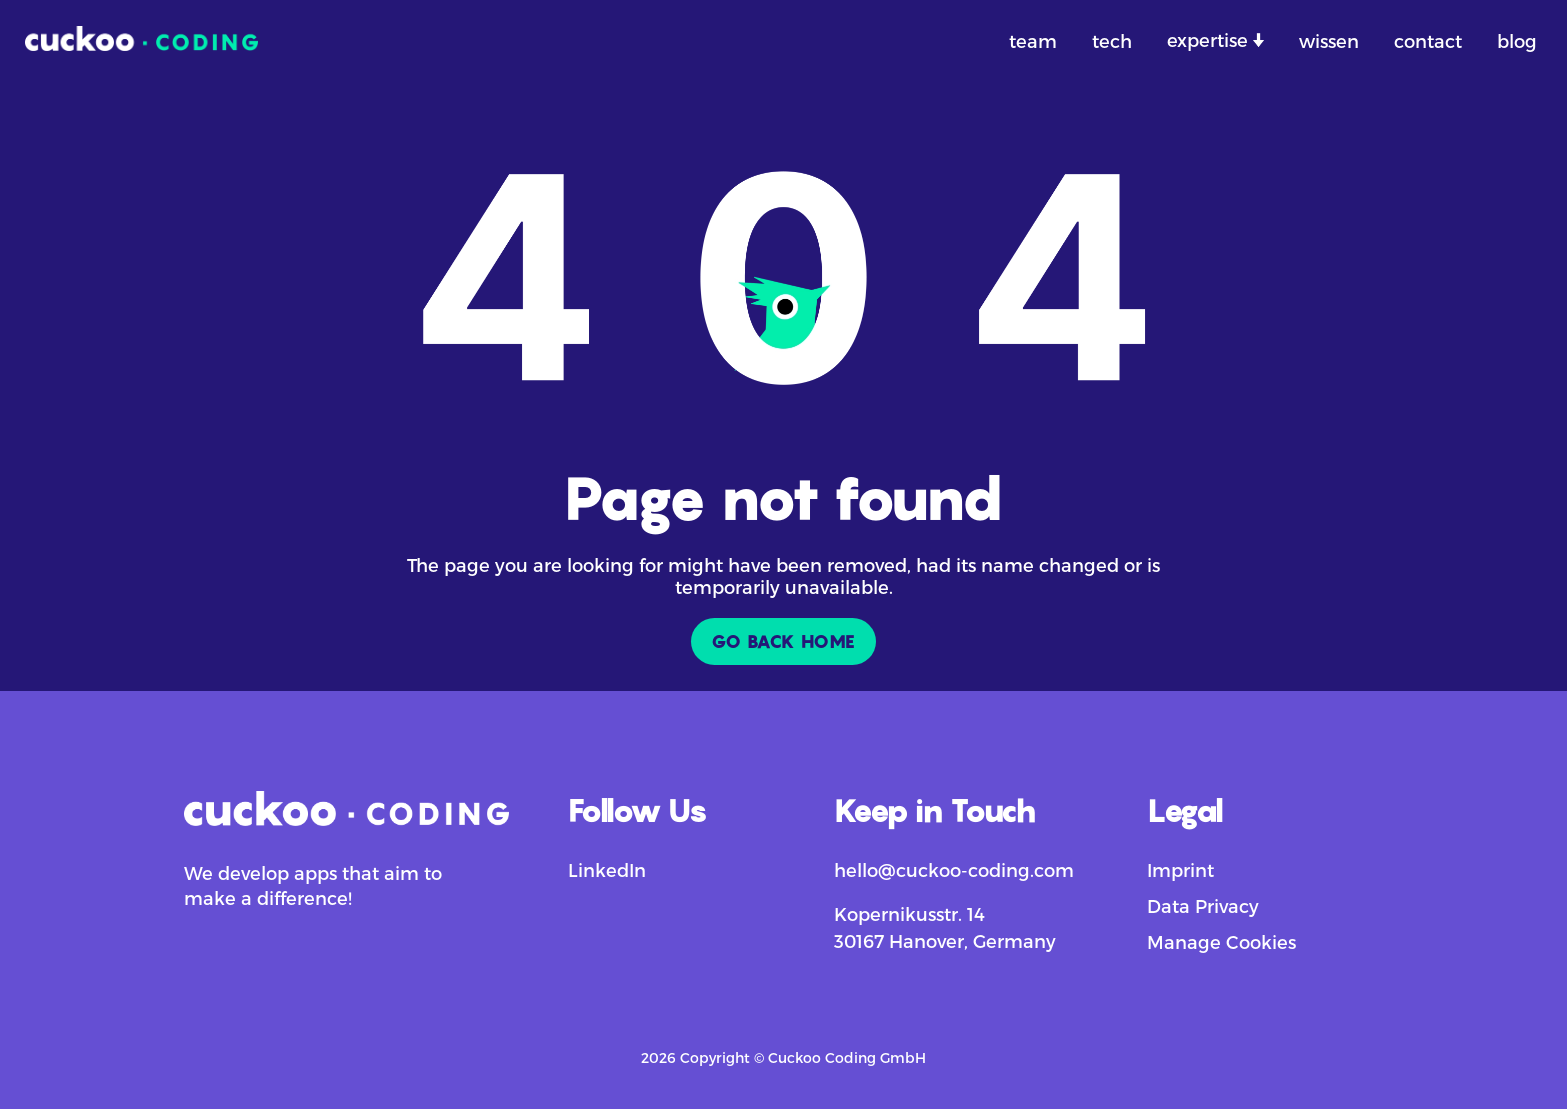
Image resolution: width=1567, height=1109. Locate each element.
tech (1112, 40)
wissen (1329, 40)
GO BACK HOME (783, 641)
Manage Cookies (1221, 941)
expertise (1210, 39)
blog (1517, 40)
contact (1428, 40)
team (1033, 40)
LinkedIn (607, 869)
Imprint (1180, 869)
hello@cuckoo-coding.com (954, 869)
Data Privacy (1203, 905)
